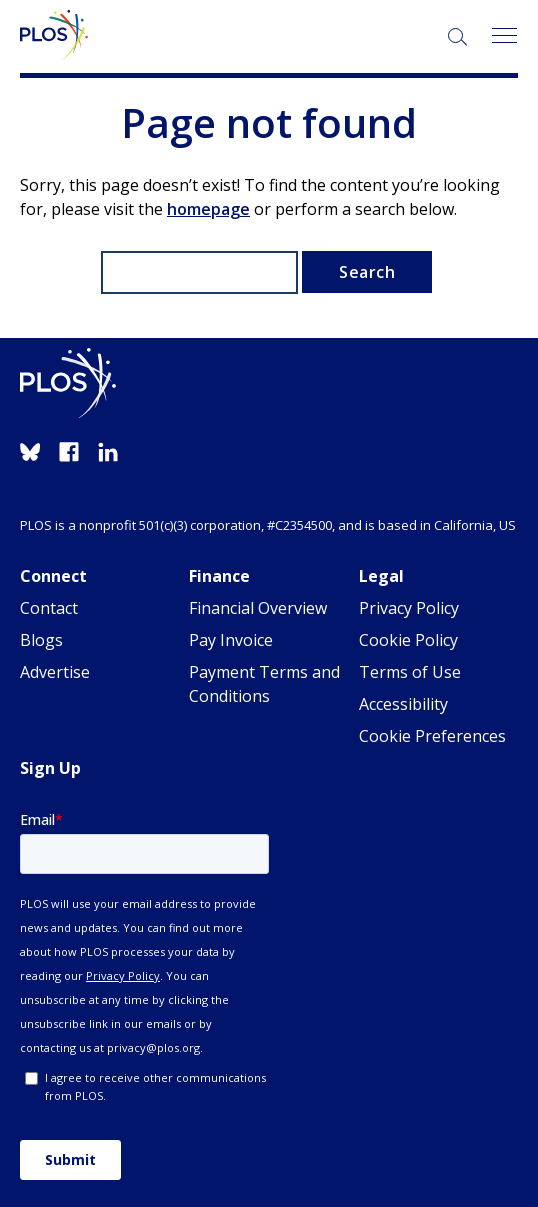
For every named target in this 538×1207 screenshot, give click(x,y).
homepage (208, 209)
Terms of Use (410, 672)
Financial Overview (258, 608)
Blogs (41, 640)
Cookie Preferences (432, 736)
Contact (49, 608)
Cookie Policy (408, 640)
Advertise (55, 672)
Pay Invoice (231, 640)
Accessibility (403, 704)
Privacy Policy (409, 608)
